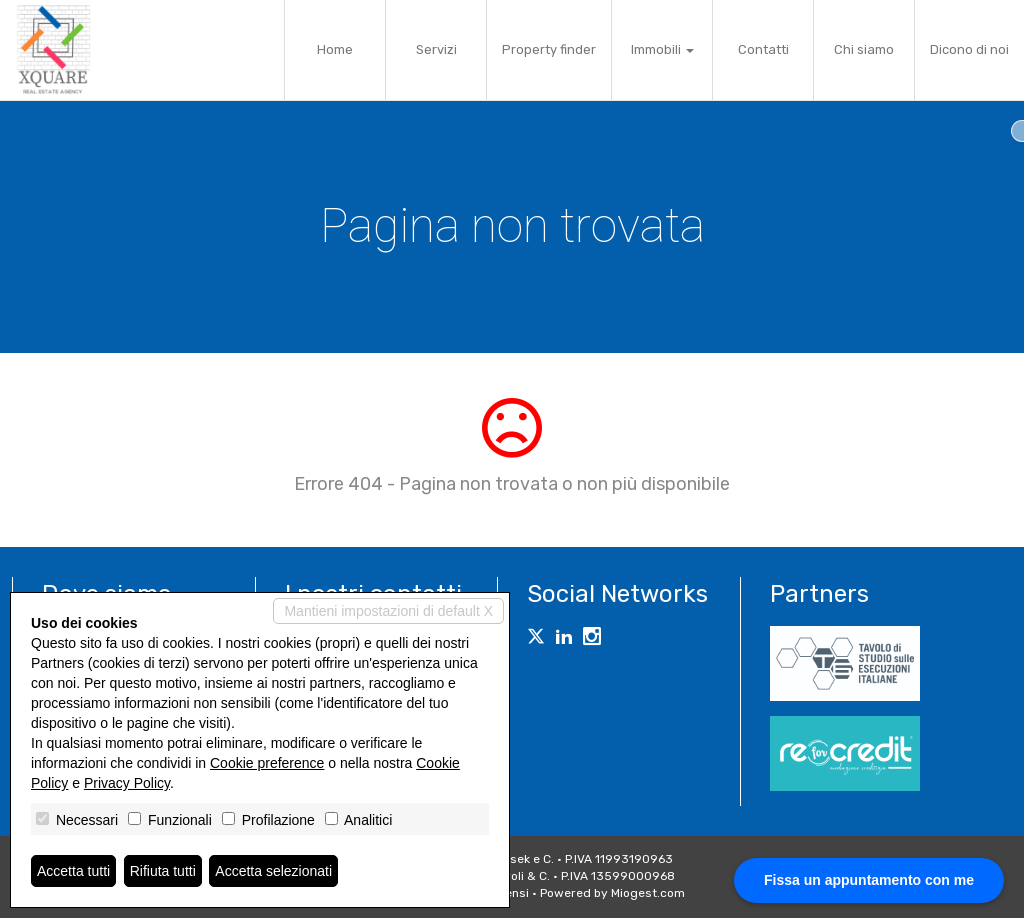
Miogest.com (648, 893)
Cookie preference (267, 763)
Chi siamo (864, 49)
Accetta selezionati (273, 871)
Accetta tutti (73, 871)
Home (335, 49)
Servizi (436, 49)
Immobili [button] (662, 49)
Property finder (549, 49)
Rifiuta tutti (163, 871)
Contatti (763, 49)
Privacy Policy (127, 783)
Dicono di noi (969, 49)
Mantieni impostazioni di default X (388, 611)
